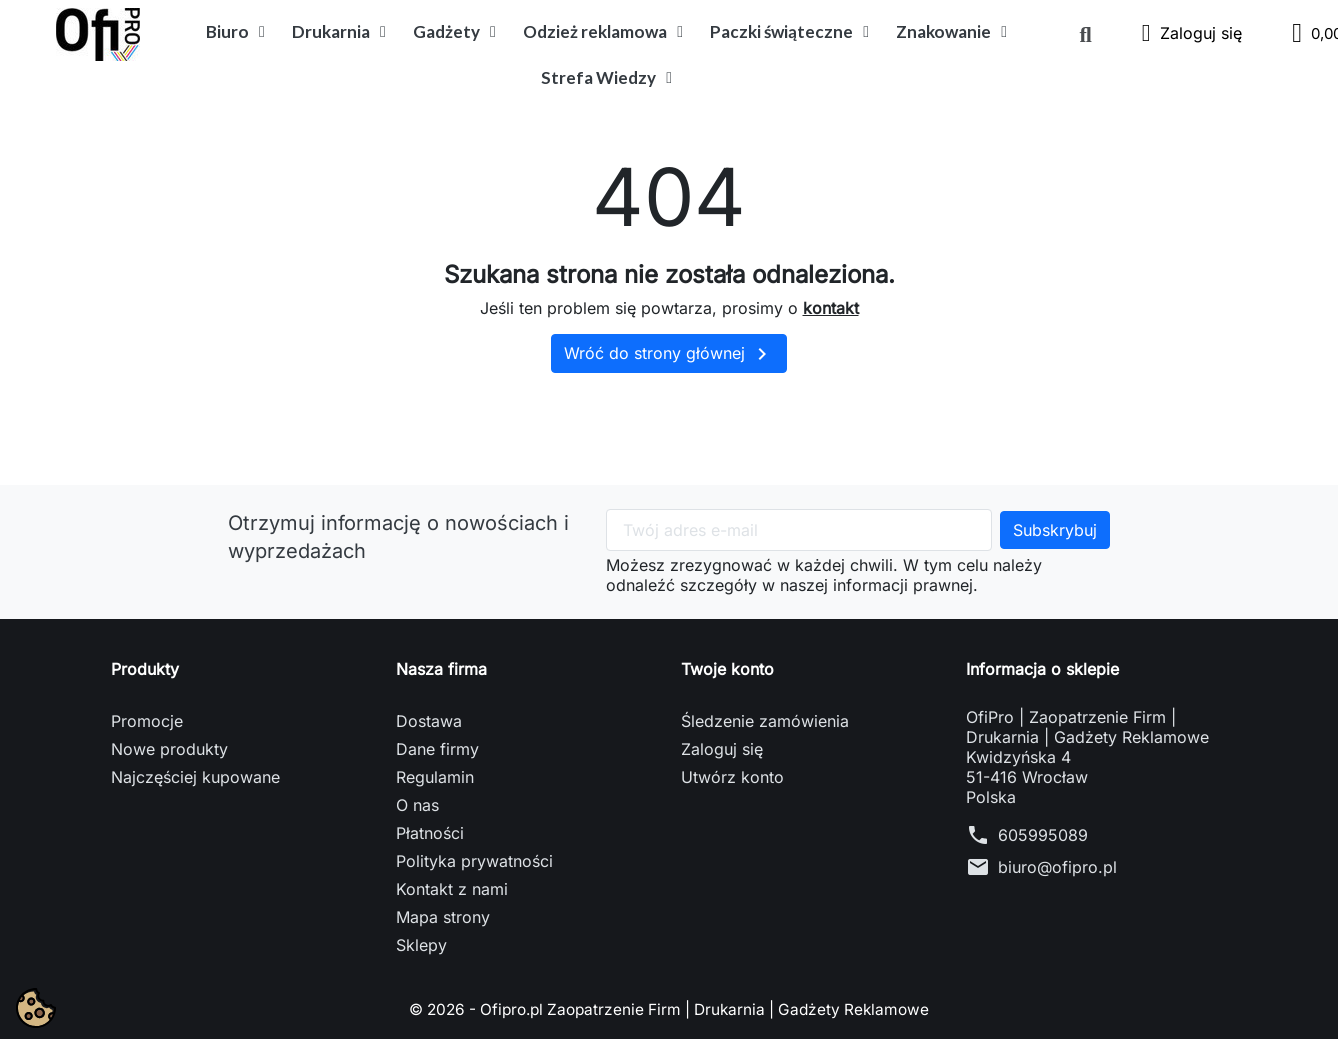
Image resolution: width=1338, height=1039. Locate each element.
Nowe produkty (169, 749)
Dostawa (429, 721)
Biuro (235, 32)
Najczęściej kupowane (195, 777)
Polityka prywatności (474, 861)
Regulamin (435, 777)
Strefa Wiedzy (606, 78)
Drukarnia (339, 32)
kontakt (831, 308)
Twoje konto (727, 669)
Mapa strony (443, 917)
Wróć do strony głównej (669, 354)
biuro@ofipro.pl (1057, 867)
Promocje (147, 721)
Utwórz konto (732, 777)
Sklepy (421, 945)
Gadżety (454, 32)
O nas (417, 805)
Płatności (430, 833)
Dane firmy (437, 749)
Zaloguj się (722, 749)
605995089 (1043, 835)
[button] (1086, 35)
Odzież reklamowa (603, 32)
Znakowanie (951, 32)
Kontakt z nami (452, 889)
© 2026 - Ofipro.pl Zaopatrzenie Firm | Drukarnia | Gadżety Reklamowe (669, 1009)
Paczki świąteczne (789, 32)
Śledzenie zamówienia (765, 721)
